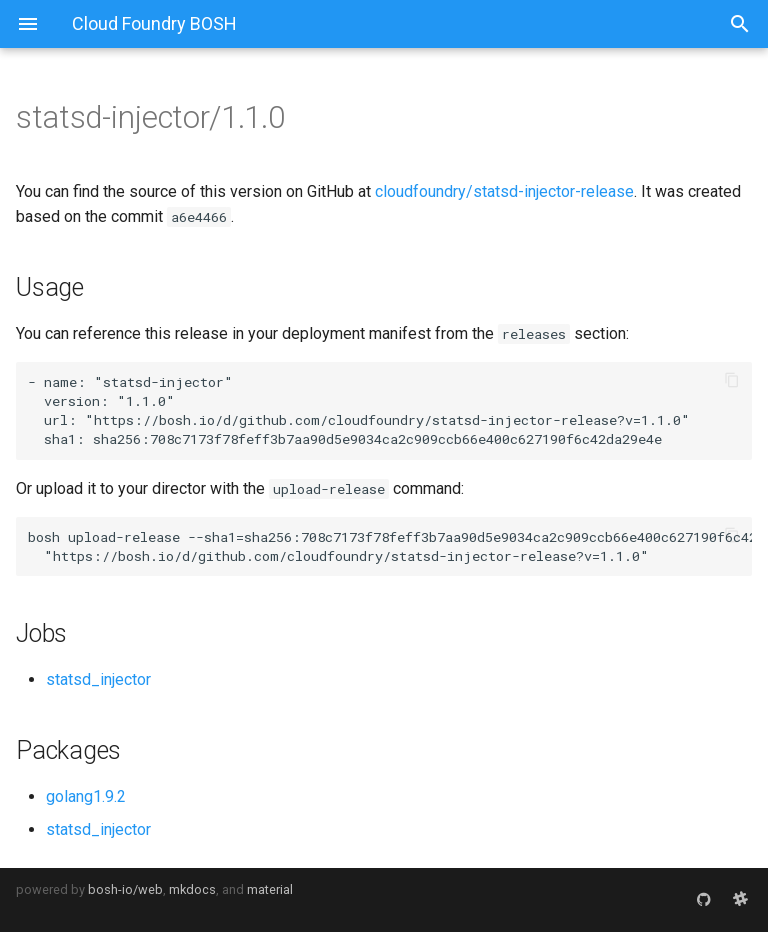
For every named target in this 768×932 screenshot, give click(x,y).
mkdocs (192, 889)
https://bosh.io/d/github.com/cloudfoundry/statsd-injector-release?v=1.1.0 (387, 420)
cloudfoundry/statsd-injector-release (504, 191)
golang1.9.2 (86, 796)
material (270, 889)
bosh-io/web (125, 889)
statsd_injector (98, 679)
